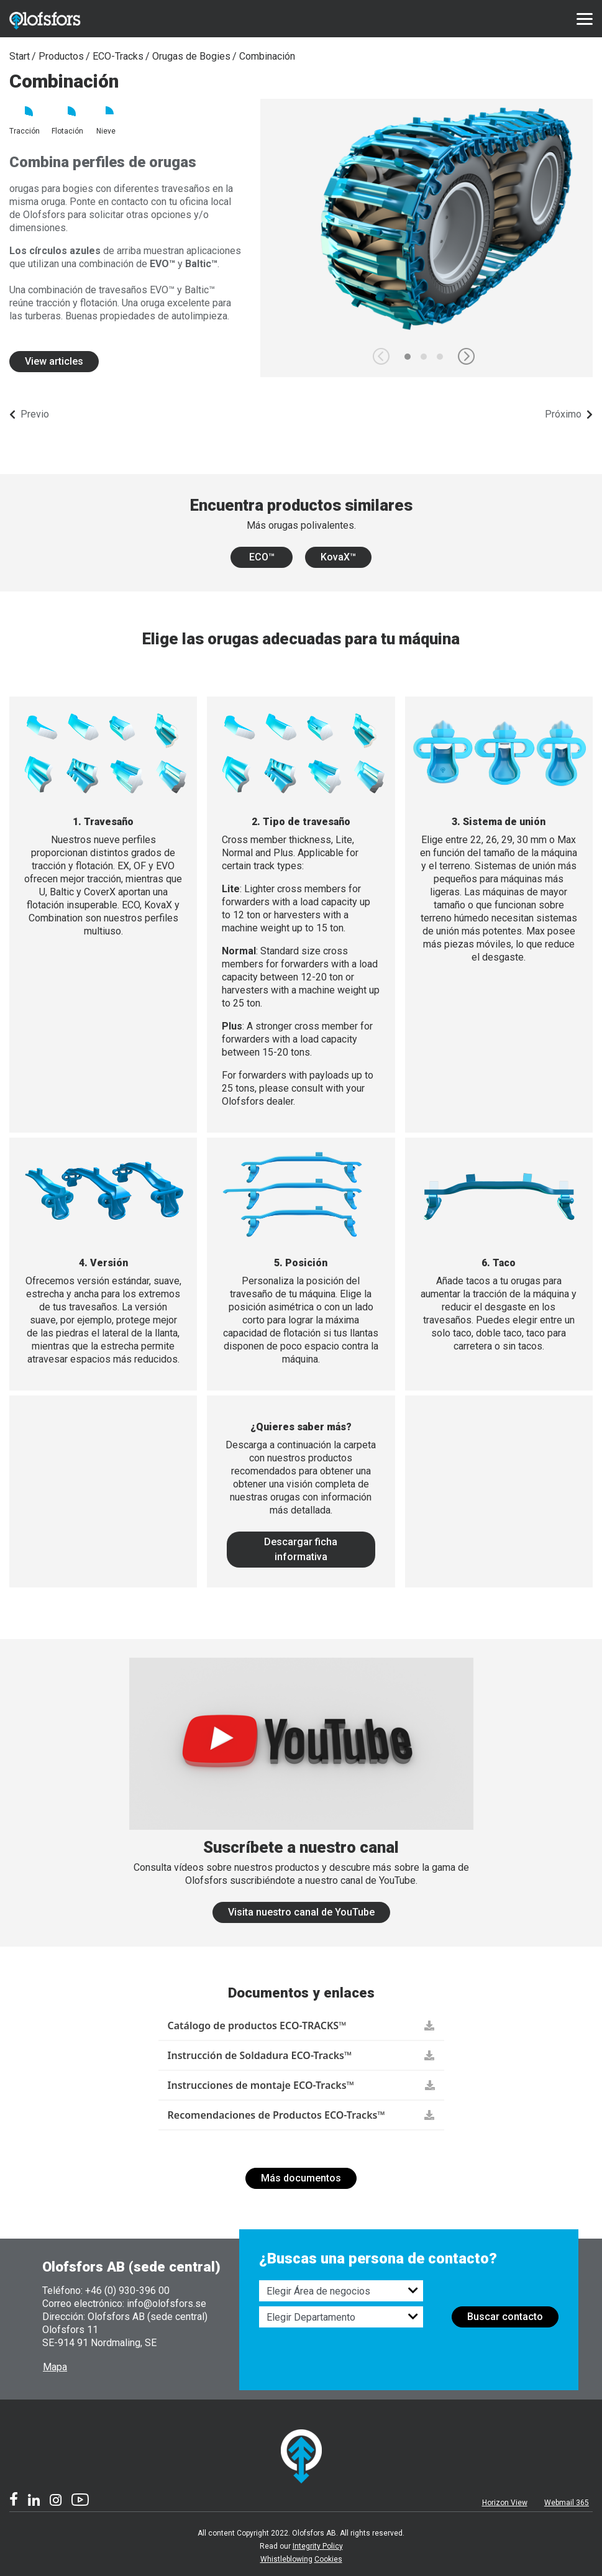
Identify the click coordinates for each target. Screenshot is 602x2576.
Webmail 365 (566, 2502)
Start (19, 56)
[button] (466, 356)
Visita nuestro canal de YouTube (301, 1912)
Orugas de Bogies (191, 56)
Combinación (267, 56)
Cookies (328, 2559)
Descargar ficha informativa (300, 1549)
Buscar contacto (505, 2317)
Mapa (55, 2367)
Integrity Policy (318, 2546)
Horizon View (504, 2502)
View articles (54, 361)
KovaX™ (338, 557)
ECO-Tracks (118, 56)
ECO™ (262, 557)
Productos (61, 56)
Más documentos (301, 2178)
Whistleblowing (286, 2559)
